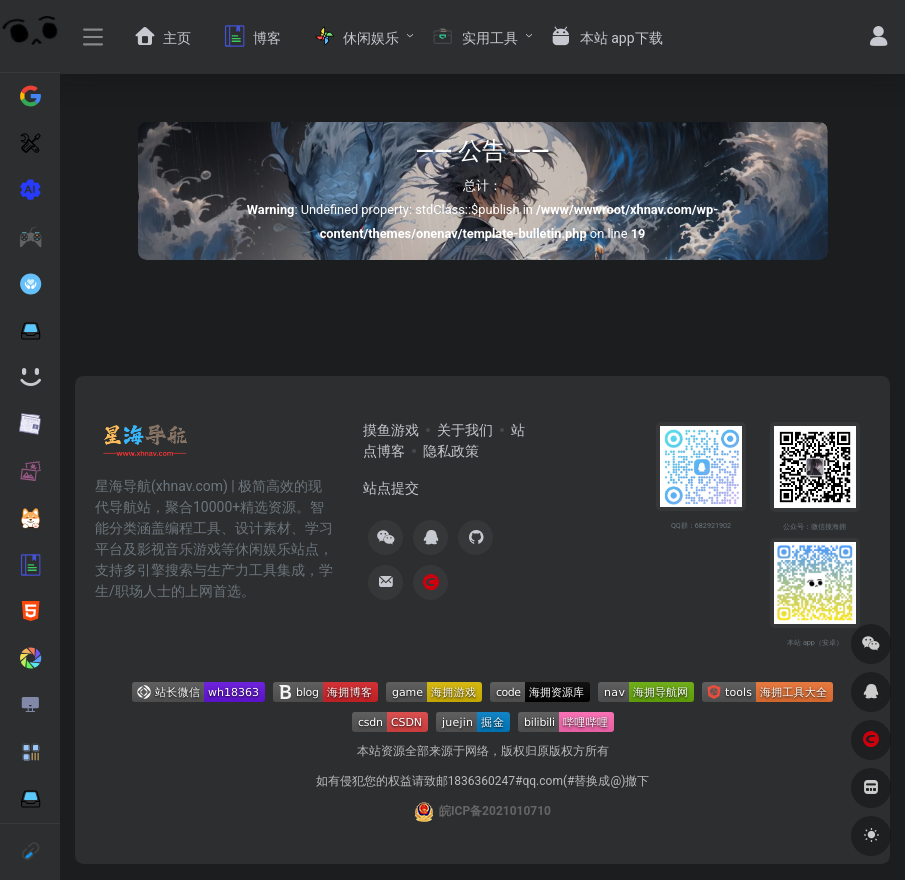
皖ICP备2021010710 (495, 811)
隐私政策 (451, 451)
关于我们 (465, 430)
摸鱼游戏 (391, 430)
